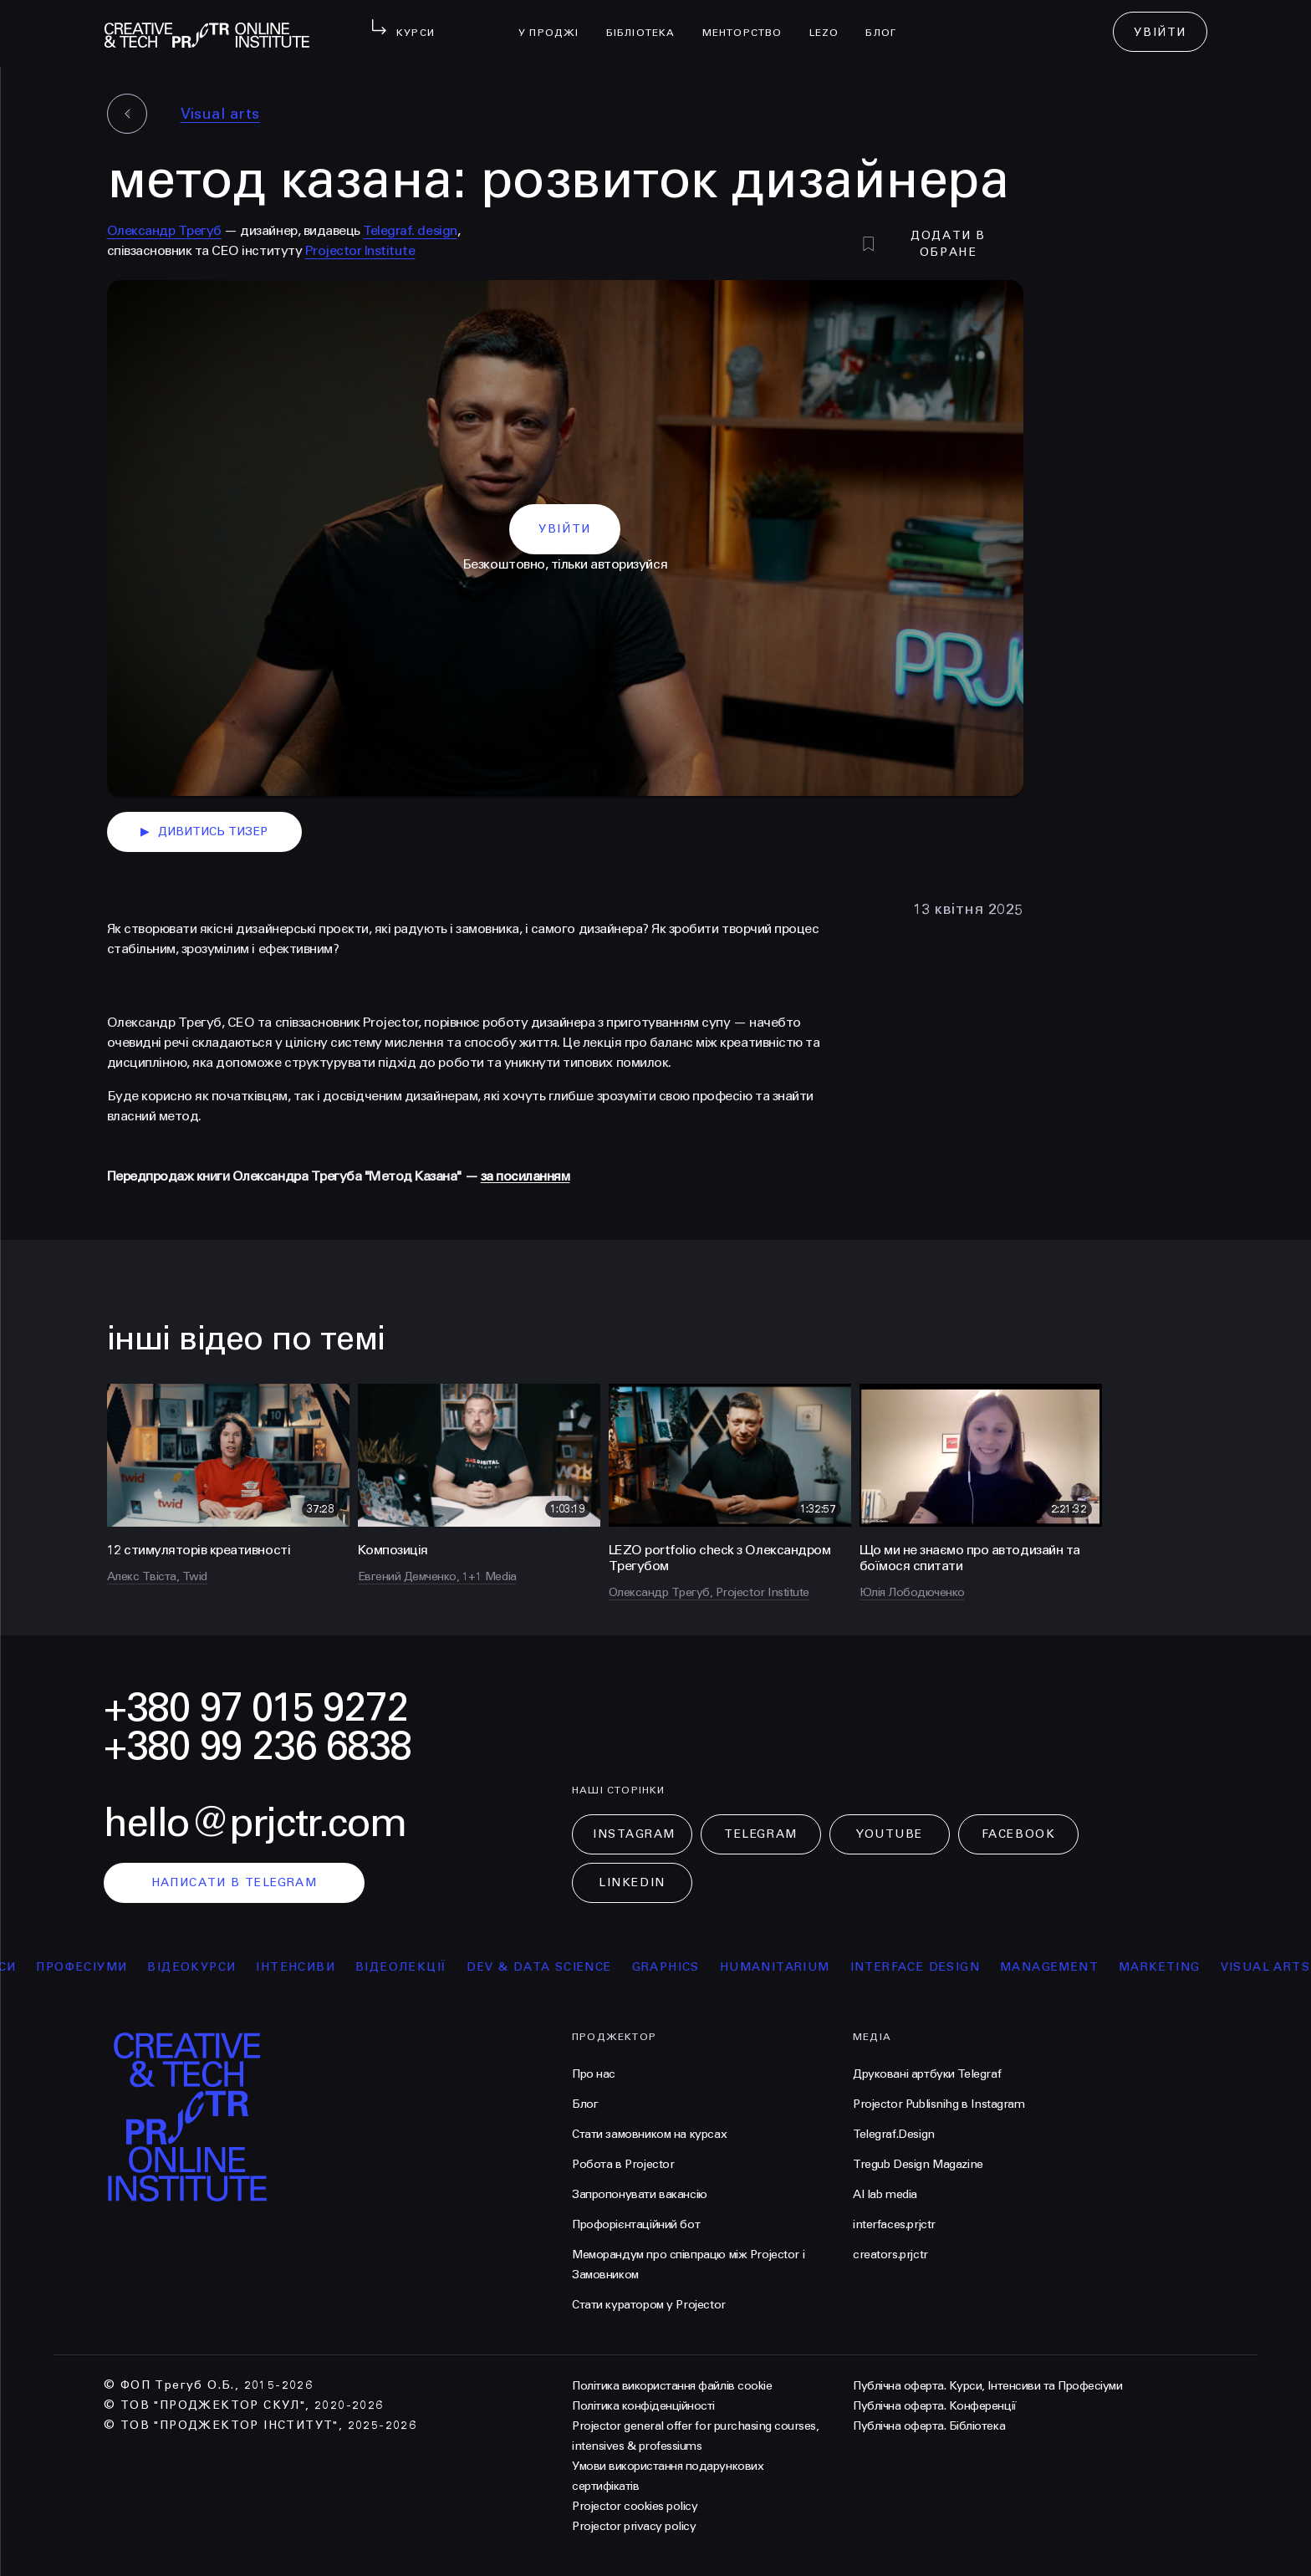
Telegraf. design (410, 230)
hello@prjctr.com (255, 1823)
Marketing (1173, 1967)
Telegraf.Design (894, 2134)
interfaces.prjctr (894, 2224)
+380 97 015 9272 (256, 1708)
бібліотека (647, 21)
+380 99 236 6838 (257, 1746)
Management (1062, 1967)
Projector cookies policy (634, 2506)
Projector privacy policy (634, 2526)
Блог (887, 21)
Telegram (760, 1834)
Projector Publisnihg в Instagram (939, 2104)
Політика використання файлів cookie (672, 2386)
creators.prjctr (890, 2254)
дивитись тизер (204, 832)
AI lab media (885, 2194)
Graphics (679, 1967)
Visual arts (220, 114)
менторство (749, 21)
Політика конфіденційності (643, 2406)
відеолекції (414, 1967)
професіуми (94, 1967)
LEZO (831, 21)
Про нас (593, 2074)
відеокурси (205, 1967)
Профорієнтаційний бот (636, 2224)
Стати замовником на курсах (649, 2134)
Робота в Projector (623, 2164)
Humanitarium (788, 1967)
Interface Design (928, 1967)
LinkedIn (632, 1882)
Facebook (1018, 1834)
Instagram (634, 1834)
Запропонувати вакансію (639, 2194)
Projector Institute (360, 250)
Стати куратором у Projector (649, 2305)
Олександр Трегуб (164, 230)
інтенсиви (309, 1967)
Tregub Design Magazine (918, 2164)
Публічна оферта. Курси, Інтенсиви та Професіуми (987, 2386)
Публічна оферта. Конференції (935, 2406)
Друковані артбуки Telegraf (927, 2074)
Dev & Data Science (552, 1967)
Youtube (889, 1834)
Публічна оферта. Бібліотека (929, 2426)
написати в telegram (234, 1882)
